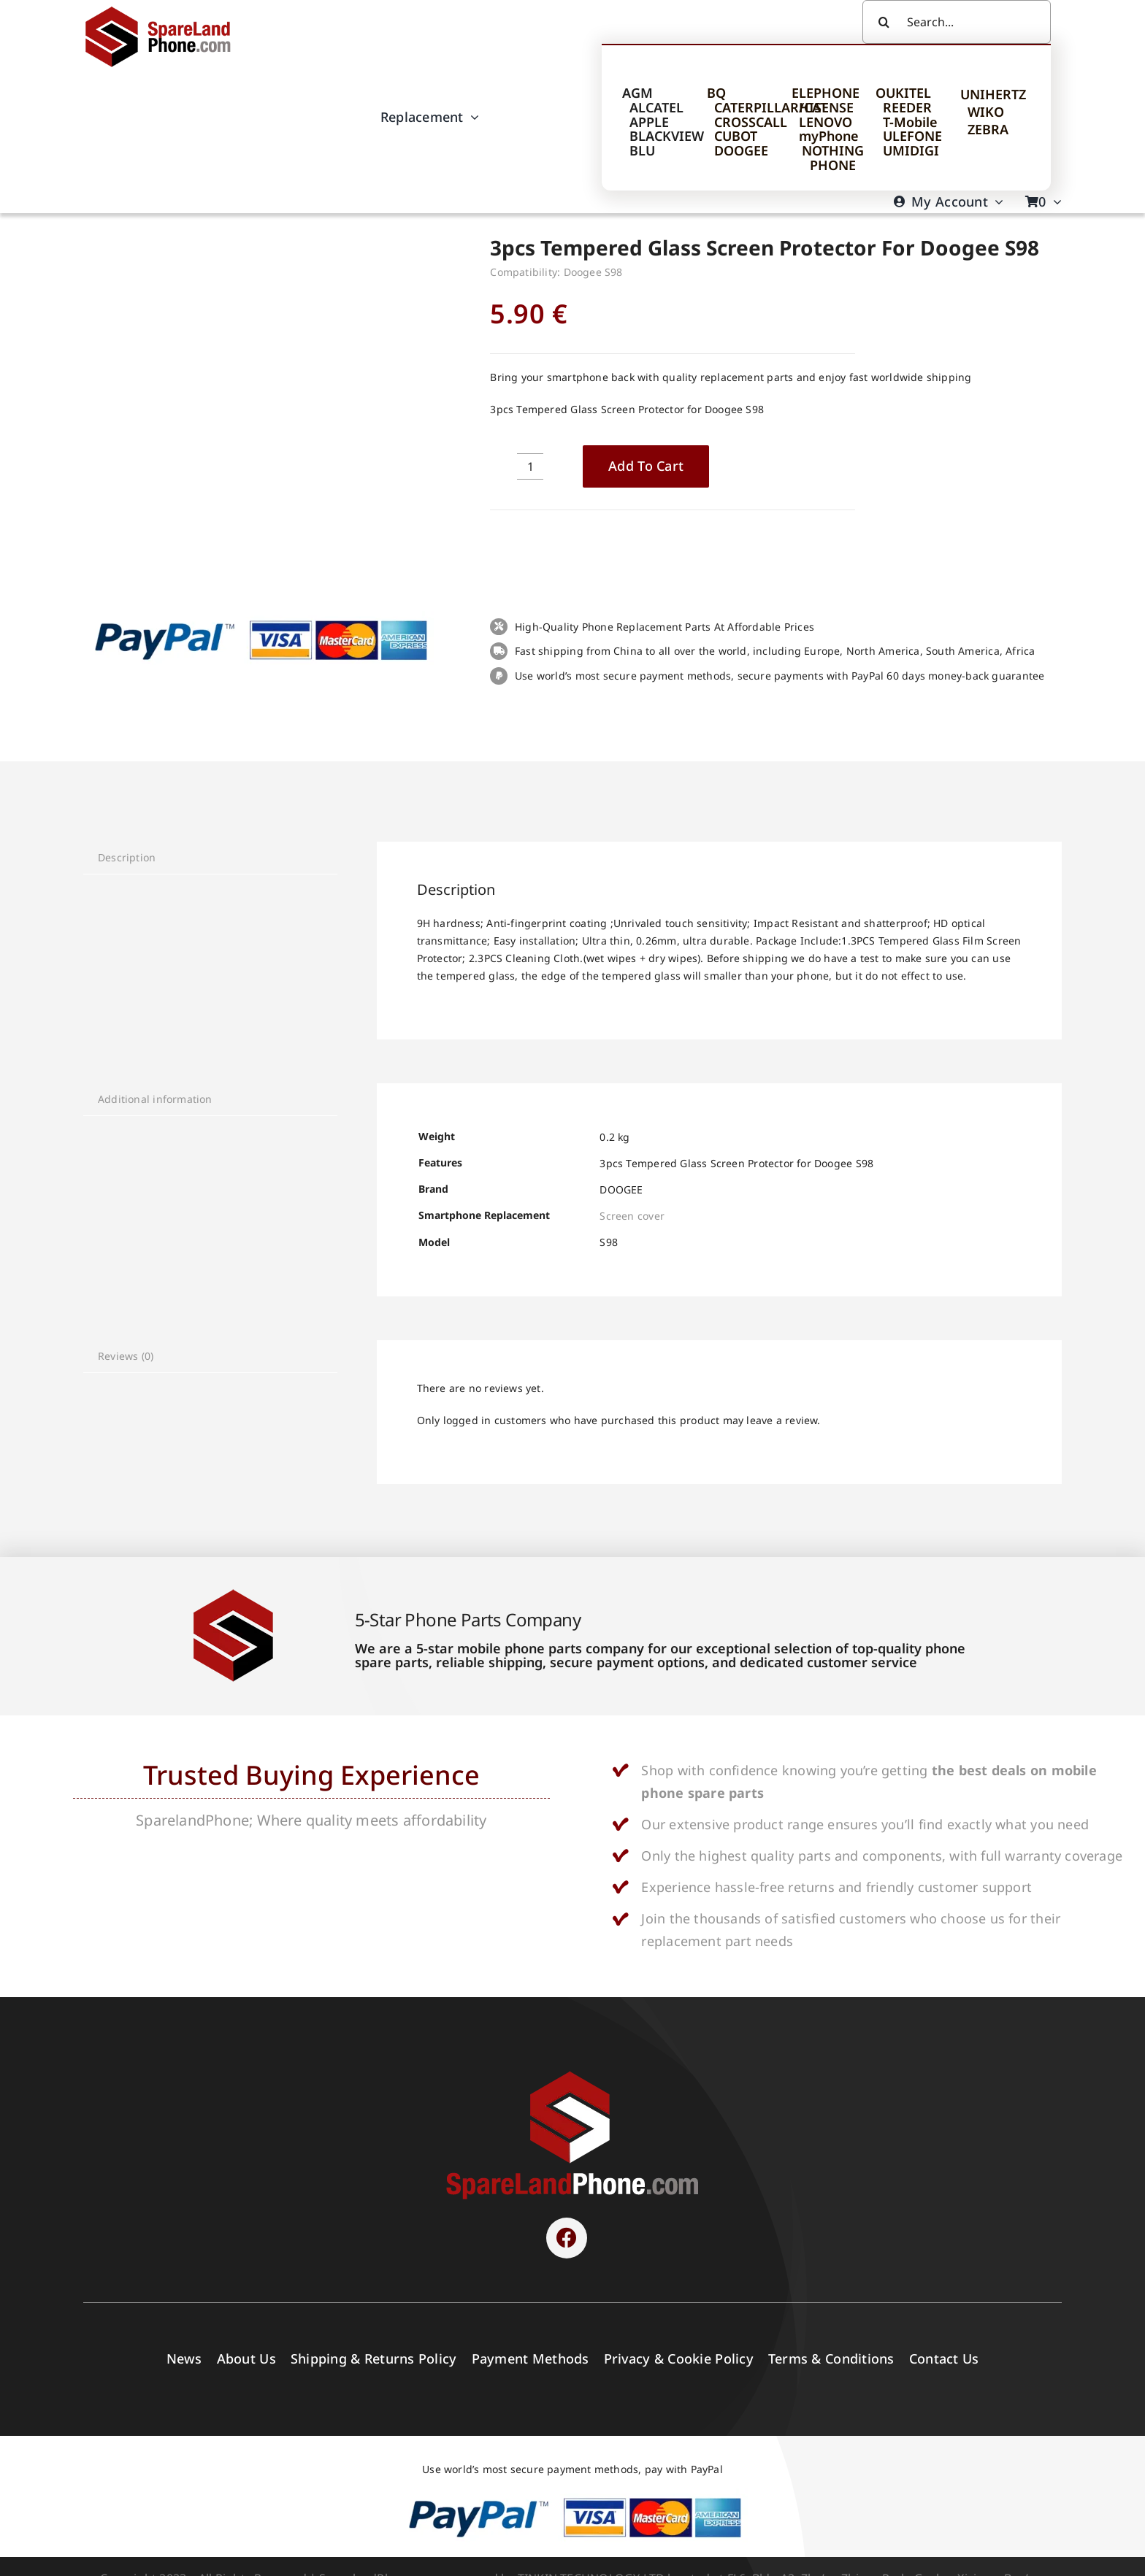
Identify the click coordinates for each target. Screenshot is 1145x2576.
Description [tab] (127, 857)
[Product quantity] (530, 466)
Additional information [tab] (155, 1099)
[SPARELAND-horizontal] (572, 2075)
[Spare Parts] (164, 9)
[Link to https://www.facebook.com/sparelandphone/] (566, 2238)
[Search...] (956, 22)
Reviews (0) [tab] (125, 1356)
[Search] (884, 22)
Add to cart (645, 465)
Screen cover (632, 1216)
